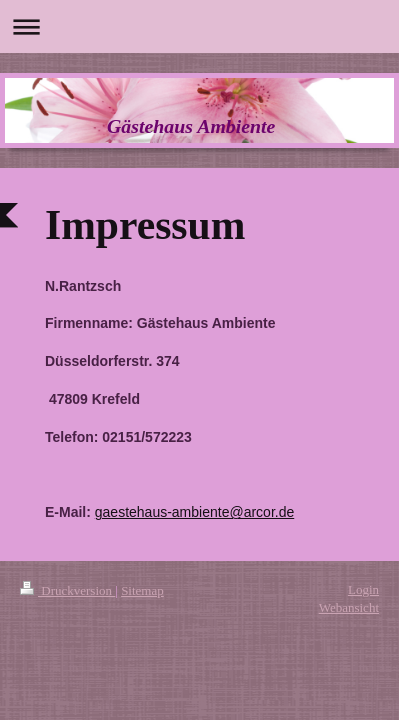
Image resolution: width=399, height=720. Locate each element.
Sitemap (142, 590)
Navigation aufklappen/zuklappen (199, 26)
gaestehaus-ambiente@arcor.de (194, 512)
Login (363, 589)
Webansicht (349, 607)
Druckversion (67, 590)
